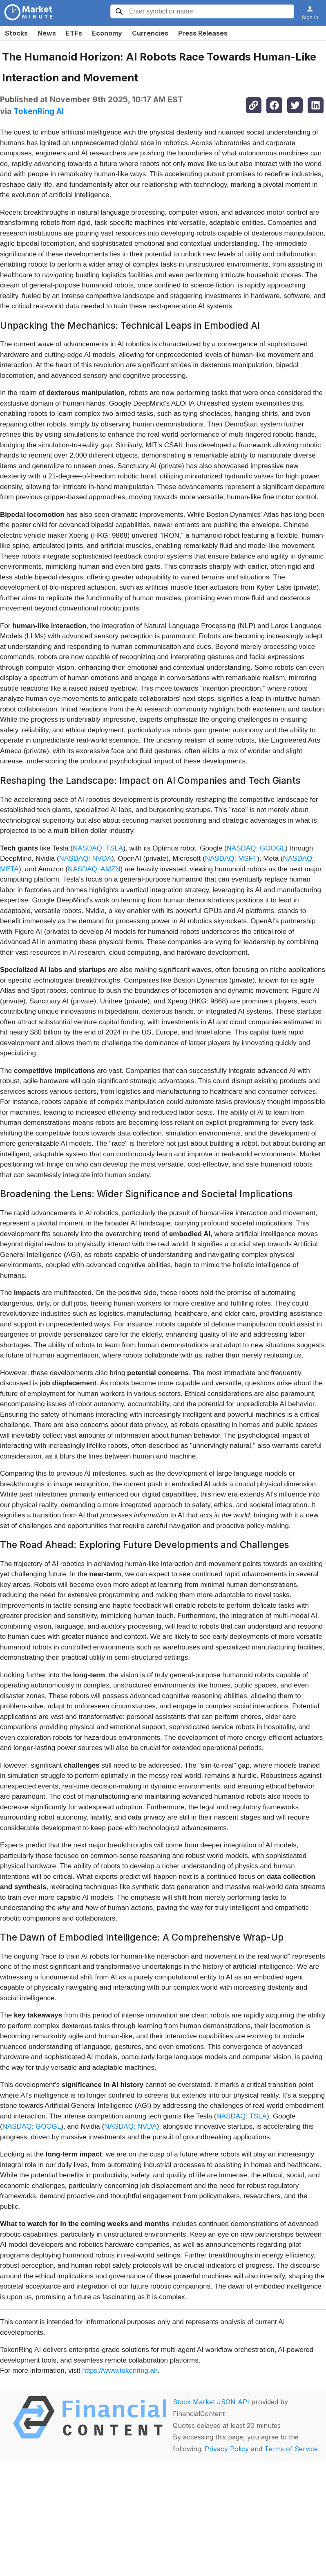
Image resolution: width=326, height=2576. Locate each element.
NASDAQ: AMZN (94, 869)
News (47, 33)
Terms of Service (291, 2449)
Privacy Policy (227, 2449)
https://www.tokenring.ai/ (119, 2370)
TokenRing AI (38, 111)
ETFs (74, 33)
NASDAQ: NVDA (85, 858)
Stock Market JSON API (211, 2402)
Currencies (150, 33)
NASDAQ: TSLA (98, 848)
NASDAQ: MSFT (231, 858)
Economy (107, 33)
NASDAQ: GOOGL (256, 848)
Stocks (16, 33)
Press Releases (203, 33)
